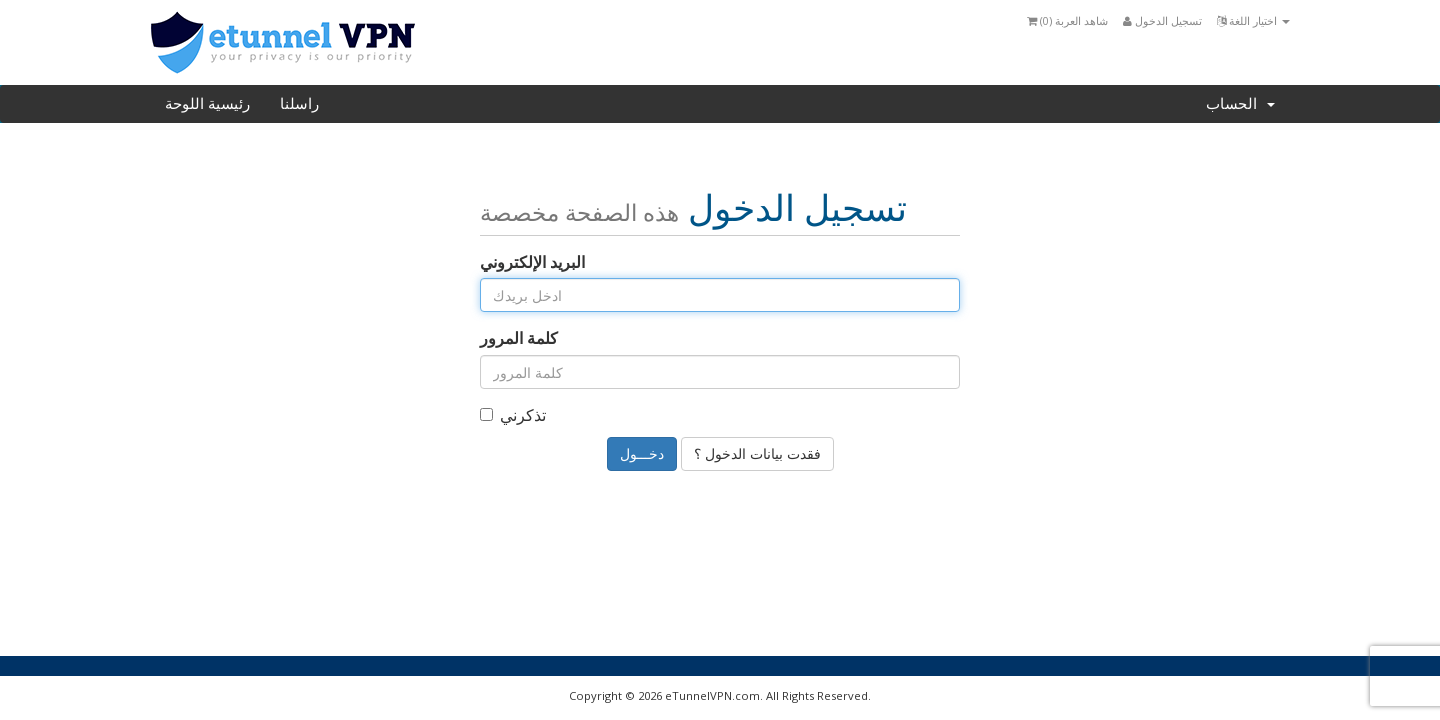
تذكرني (513, 415)
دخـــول (642, 453)
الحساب (1240, 104)
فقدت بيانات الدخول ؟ (757, 453)
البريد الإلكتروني (532, 262)
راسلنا (299, 104)
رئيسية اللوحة (207, 104)
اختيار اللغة (1253, 20)
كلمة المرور (519, 338)
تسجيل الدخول (1162, 20)
